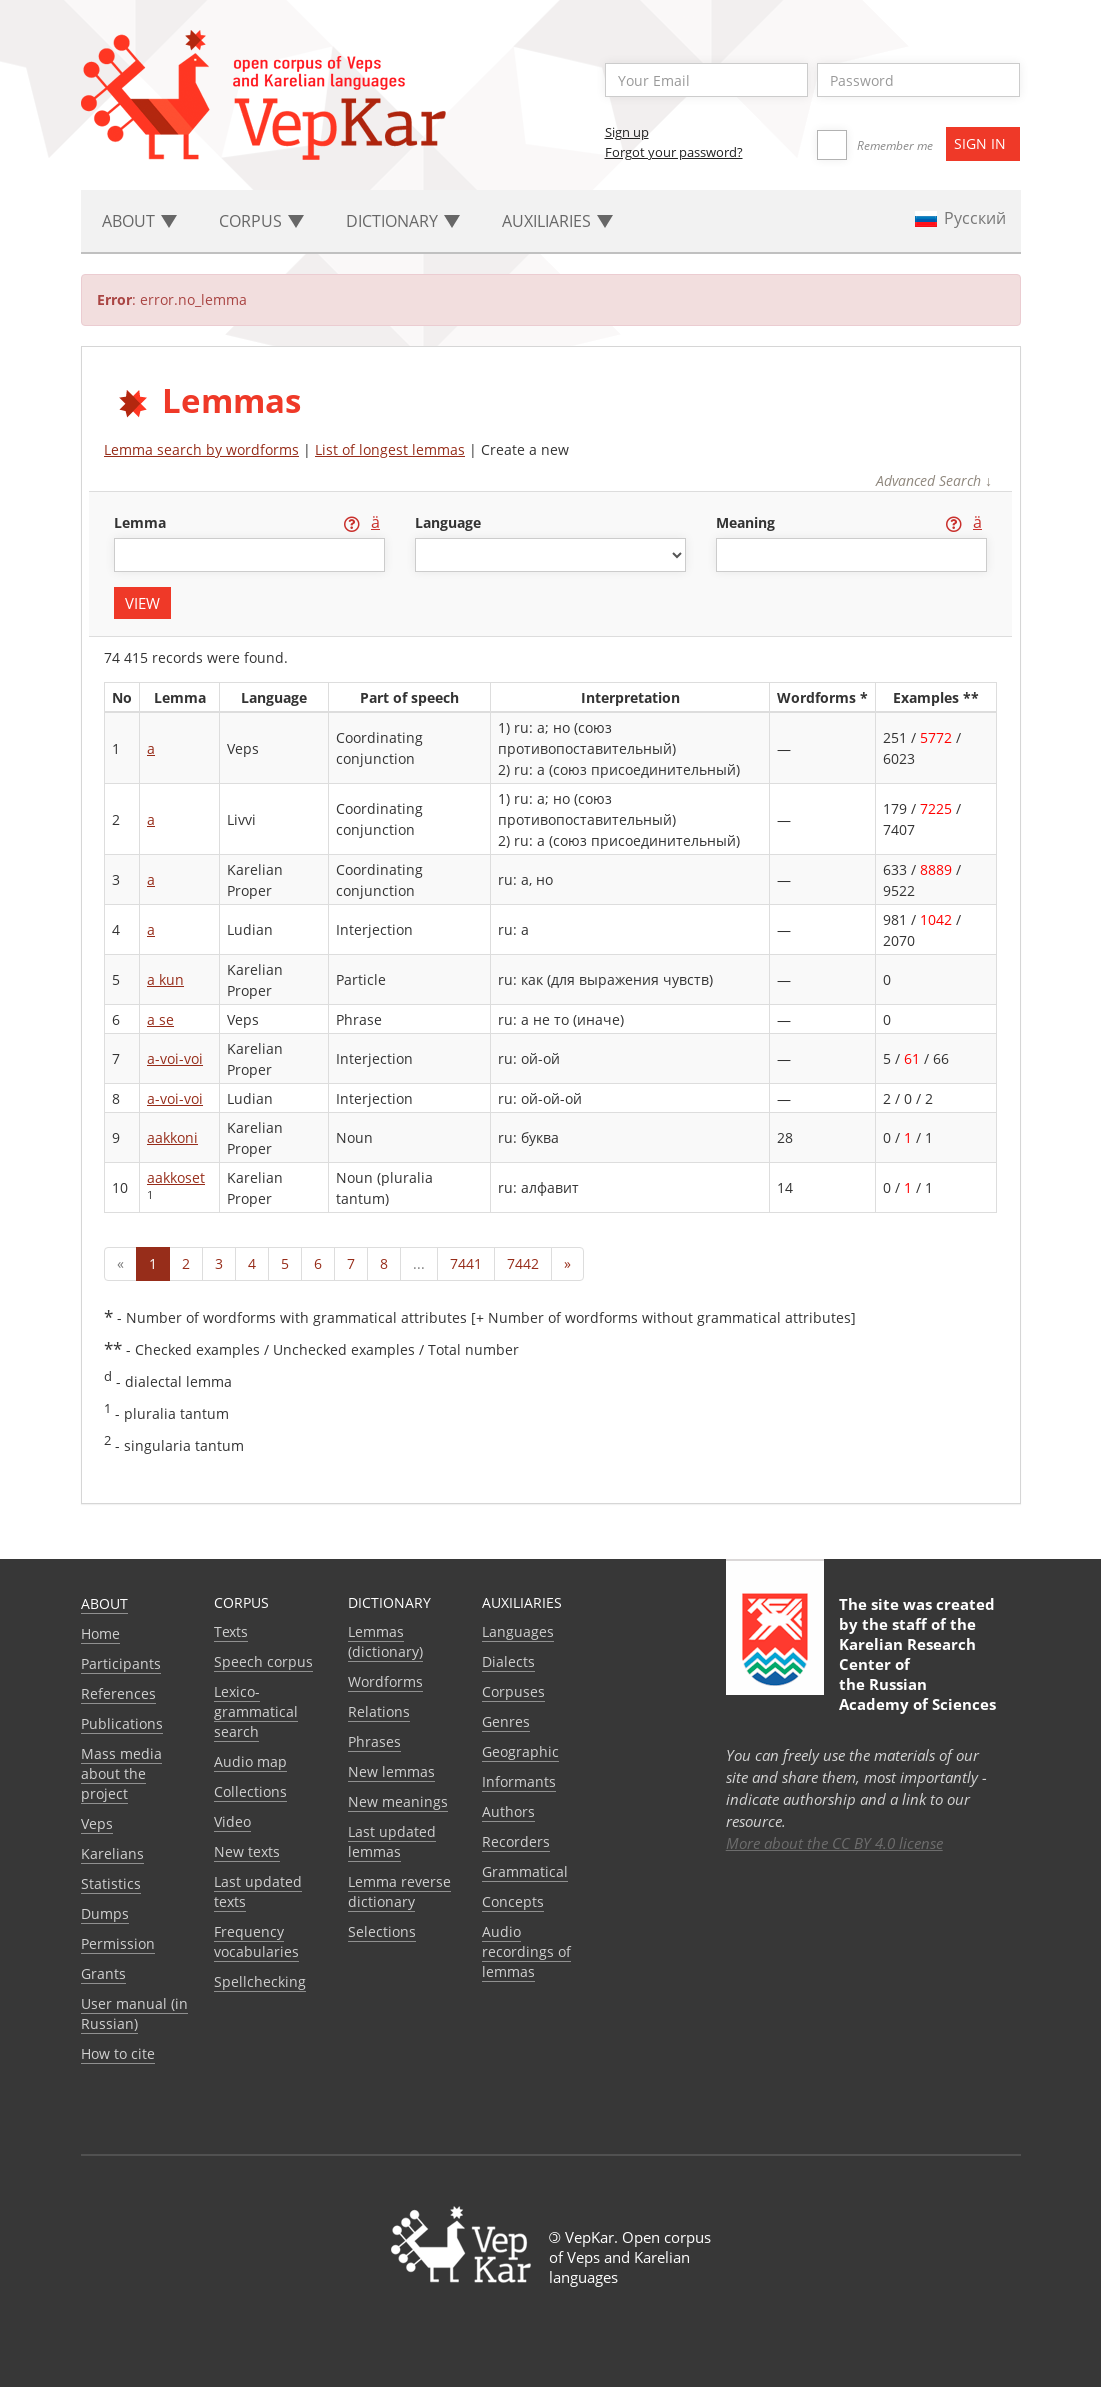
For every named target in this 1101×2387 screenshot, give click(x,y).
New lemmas (391, 1771)
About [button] (139, 221)
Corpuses (513, 1691)
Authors (508, 1811)
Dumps (105, 1913)
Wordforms (385, 1681)
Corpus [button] (261, 221)
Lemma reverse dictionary (399, 1891)
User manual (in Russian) (134, 2013)
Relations (379, 1711)
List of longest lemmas (390, 449)
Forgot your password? (674, 152)
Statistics (111, 1883)
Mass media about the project (121, 1773)
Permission (118, 1943)
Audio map (250, 1761)
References (118, 1693)
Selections (382, 1931)
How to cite (118, 2053)
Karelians (112, 1853)
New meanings (398, 1801)
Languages (518, 1631)
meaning (747, 522)
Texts (231, 1631)
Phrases (374, 1741)
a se (160, 1019)
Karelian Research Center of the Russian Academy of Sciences (917, 1674)
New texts (247, 1851)
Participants (121, 1663)
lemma (142, 522)
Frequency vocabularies (256, 1941)
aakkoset (176, 1177)
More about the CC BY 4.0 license (834, 1843)
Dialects (508, 1661)
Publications (122, 1723)
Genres (506, 1721)
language (448, 522)
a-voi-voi (175, 1058)
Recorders (516, 1841)
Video (232, 1821)
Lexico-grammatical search (256, 1711)
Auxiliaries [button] (557, 221)
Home (100, 1633)
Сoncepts (513, 1901)
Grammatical (525, 1871)
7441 (466, 1263)
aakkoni (172, 1137)
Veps (97, 1823)
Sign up (627, 132)
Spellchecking (260, 1981)
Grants (103, 1973)
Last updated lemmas (392, 1841)
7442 (523, 1263)
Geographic (520, 1751)
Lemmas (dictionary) (385, 1641)
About (104, 1603)
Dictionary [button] (403, 221)
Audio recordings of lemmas (526, 1951)
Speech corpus (263, 1661)
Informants (519, 1781)
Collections (250, 1791)
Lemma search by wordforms (201, 449)
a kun (165, 979)
